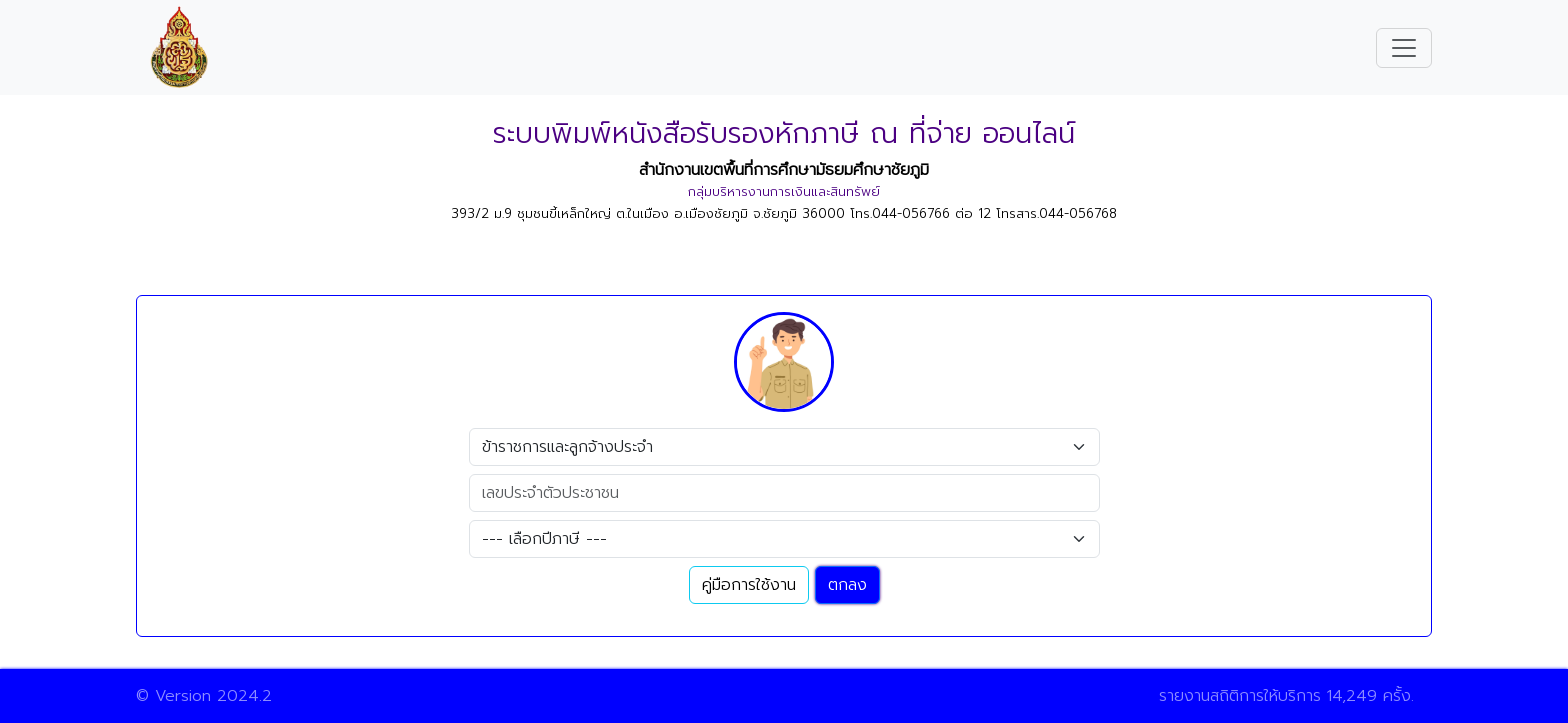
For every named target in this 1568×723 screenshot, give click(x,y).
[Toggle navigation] (1404, 48)
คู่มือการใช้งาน (749, 585)
